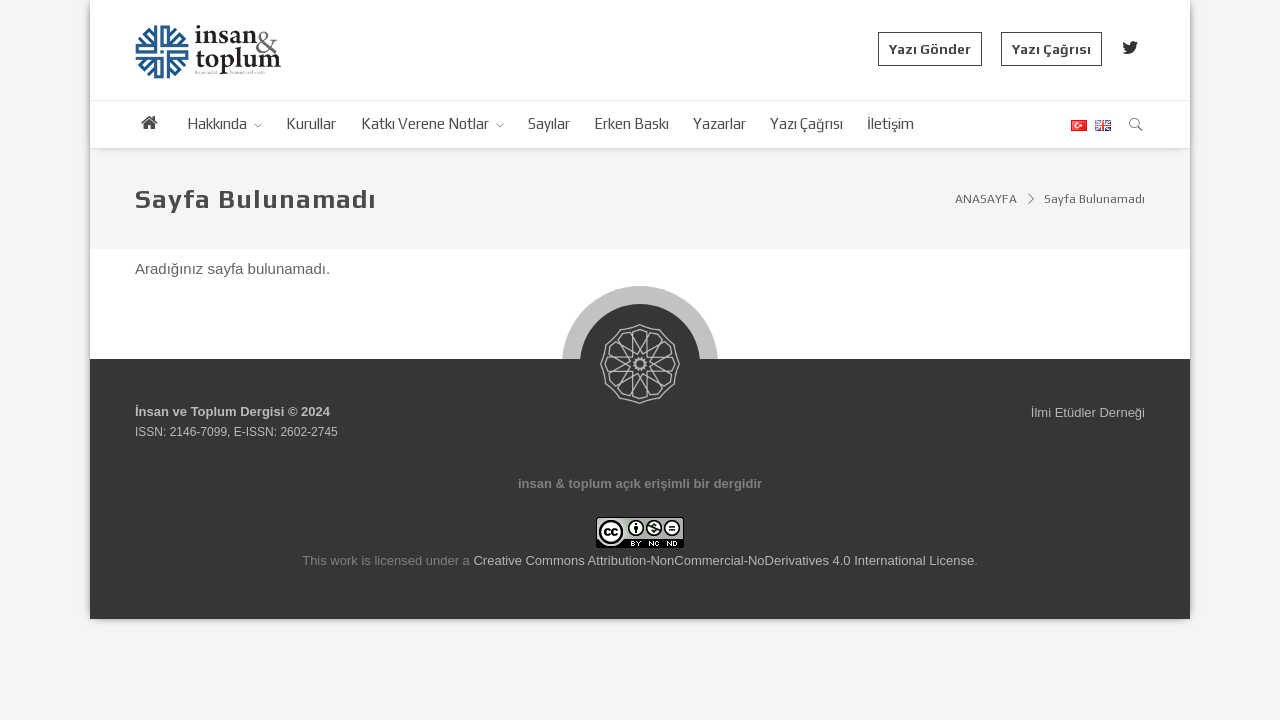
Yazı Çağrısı (1051, 49)
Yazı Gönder (930, 49)
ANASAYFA (986, 199)
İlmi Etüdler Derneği (1088, 412)
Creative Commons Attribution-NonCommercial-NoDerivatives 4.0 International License (723, 560)
